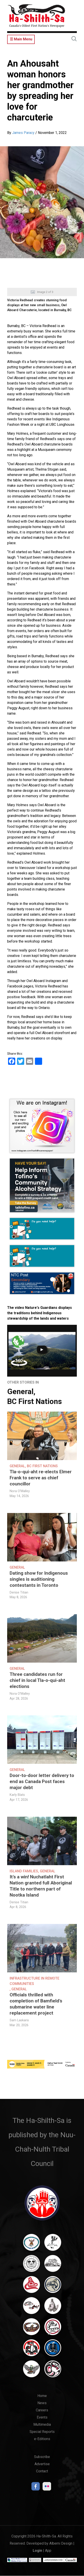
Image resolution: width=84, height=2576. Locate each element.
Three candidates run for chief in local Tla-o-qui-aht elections (37, 1680)
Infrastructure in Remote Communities (34, 1981)
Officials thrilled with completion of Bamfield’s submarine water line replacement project (36, 2004)
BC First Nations (34, 1401)
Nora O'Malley (20, 1491)
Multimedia (42, 2424)
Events (42, 2417)
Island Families (24, 1871)
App (48, 2550)
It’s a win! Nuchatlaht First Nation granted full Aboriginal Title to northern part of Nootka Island (41, 1886)
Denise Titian (19, 1592)
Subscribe (42, 2457)
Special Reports (42, 2432)
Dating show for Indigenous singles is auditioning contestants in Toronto (39, 1579)
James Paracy (23, 133)
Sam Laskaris (19, 2020)
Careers (42, 2410)
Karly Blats (17, 1795)
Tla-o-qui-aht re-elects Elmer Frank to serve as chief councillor (41, 1478)
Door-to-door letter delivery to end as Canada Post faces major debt (42, 1781)
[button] (42, 202)
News (42, 2403)
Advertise (42, 2464)
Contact (42, 2471)
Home (42, 2396)
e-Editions (42, 2439)
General (20, 1391)
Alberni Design (60, 2543)
